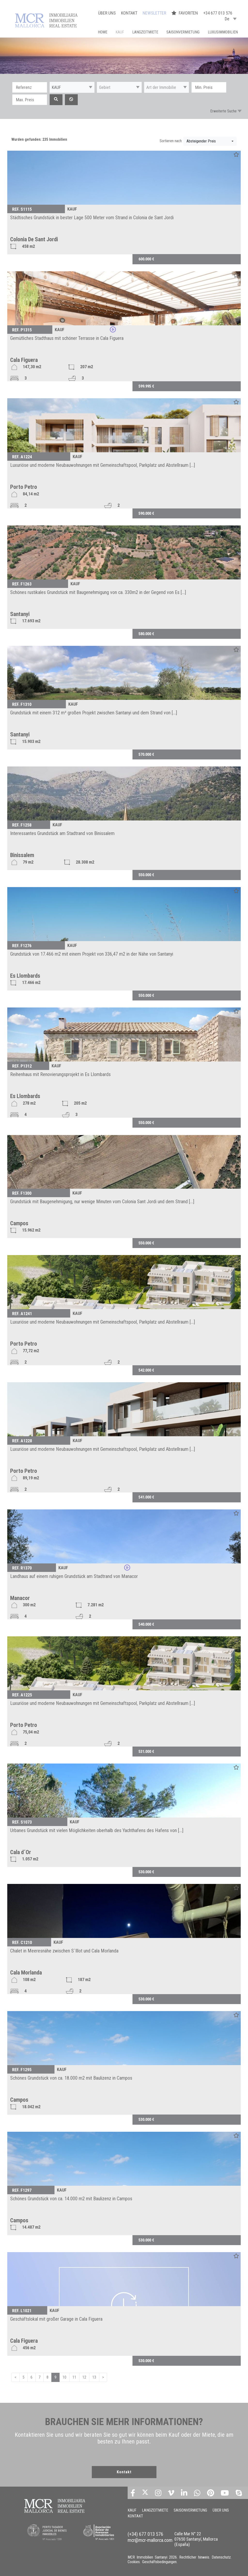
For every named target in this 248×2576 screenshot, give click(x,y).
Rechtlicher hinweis (194, 2556)
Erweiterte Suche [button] (223, 111)
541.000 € (146, 1497)
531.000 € (146, 1751)
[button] (72, 87)
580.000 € (146, 633)
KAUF (120, 32)
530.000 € (146, 1871)
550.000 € (146, 874)
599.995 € (146, 386)
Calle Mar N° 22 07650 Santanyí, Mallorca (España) (196, 2538)
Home (102, 32)
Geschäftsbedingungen (159, 2561)
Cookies (134, 2561)
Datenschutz (221, 2556)
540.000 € (146, 1624)
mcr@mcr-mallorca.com (150, 2540)
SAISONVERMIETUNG (183, 32)
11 (74, 2377)
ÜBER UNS (107, 13)
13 (94, 2377)
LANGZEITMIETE (145, 32)
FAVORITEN (185, 13)
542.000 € (146, 1370)
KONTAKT (129, 13)
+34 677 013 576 (217, 13)
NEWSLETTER (154, 13)
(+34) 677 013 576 (145, 2534)
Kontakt (124, 2472)
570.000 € (146, 754)
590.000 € (146, 513)
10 (64, 2377)
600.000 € (146, 259)
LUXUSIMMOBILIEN (223, 32)
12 (84, 2377)
